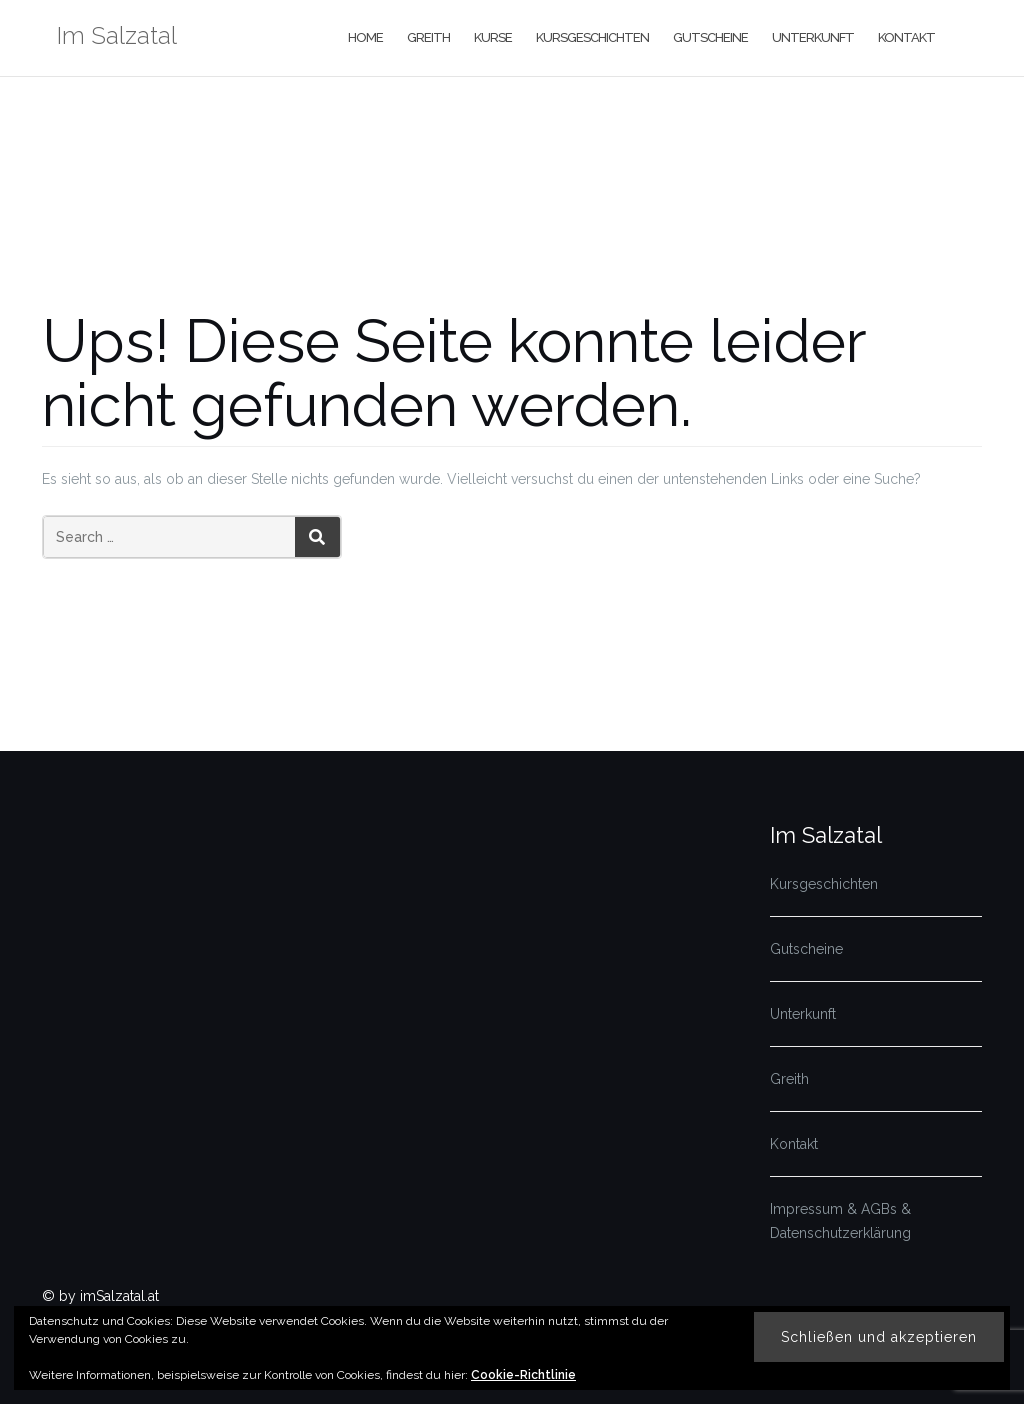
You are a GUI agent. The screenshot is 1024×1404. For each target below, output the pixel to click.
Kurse (493, 37)
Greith (428, 37)
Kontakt (906, 37)
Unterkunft (813, 37)
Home (365, 37)
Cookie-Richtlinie (523, 1375)
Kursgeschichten (592, 37)
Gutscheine (710, 37)
